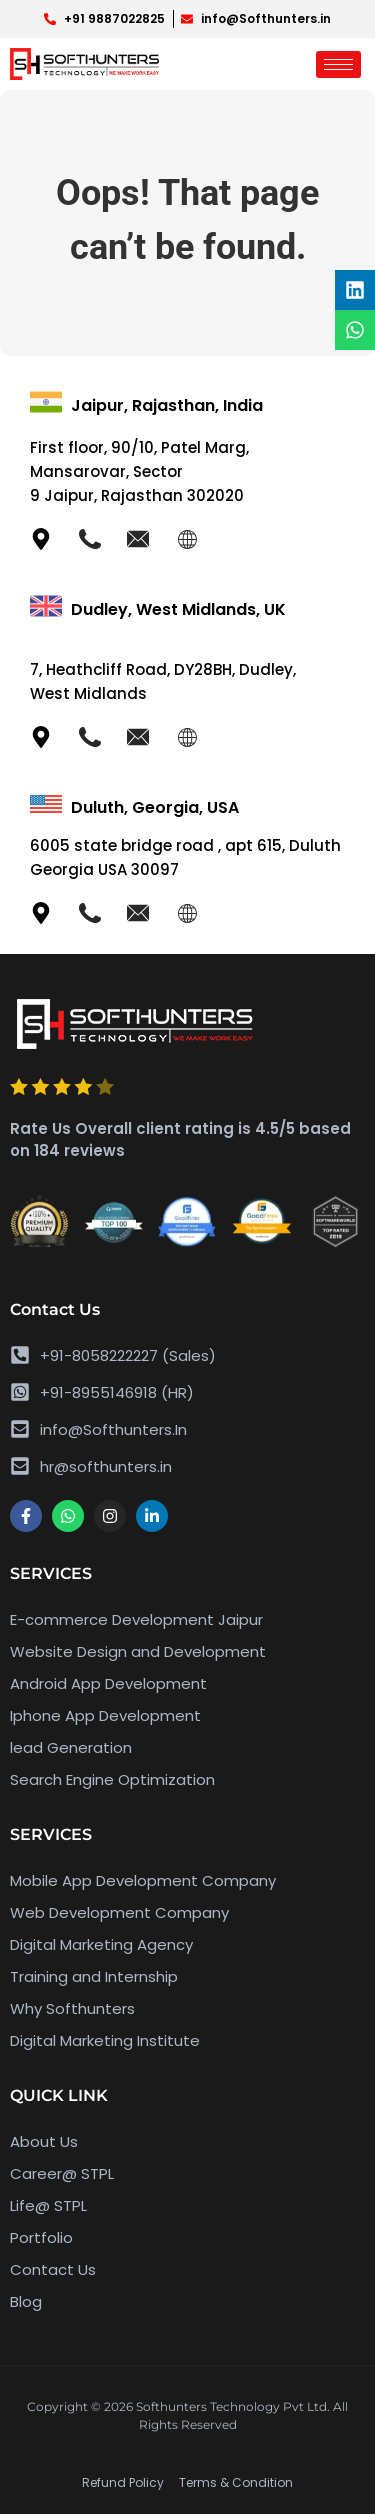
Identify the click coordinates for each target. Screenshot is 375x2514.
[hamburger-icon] (338, 64)
